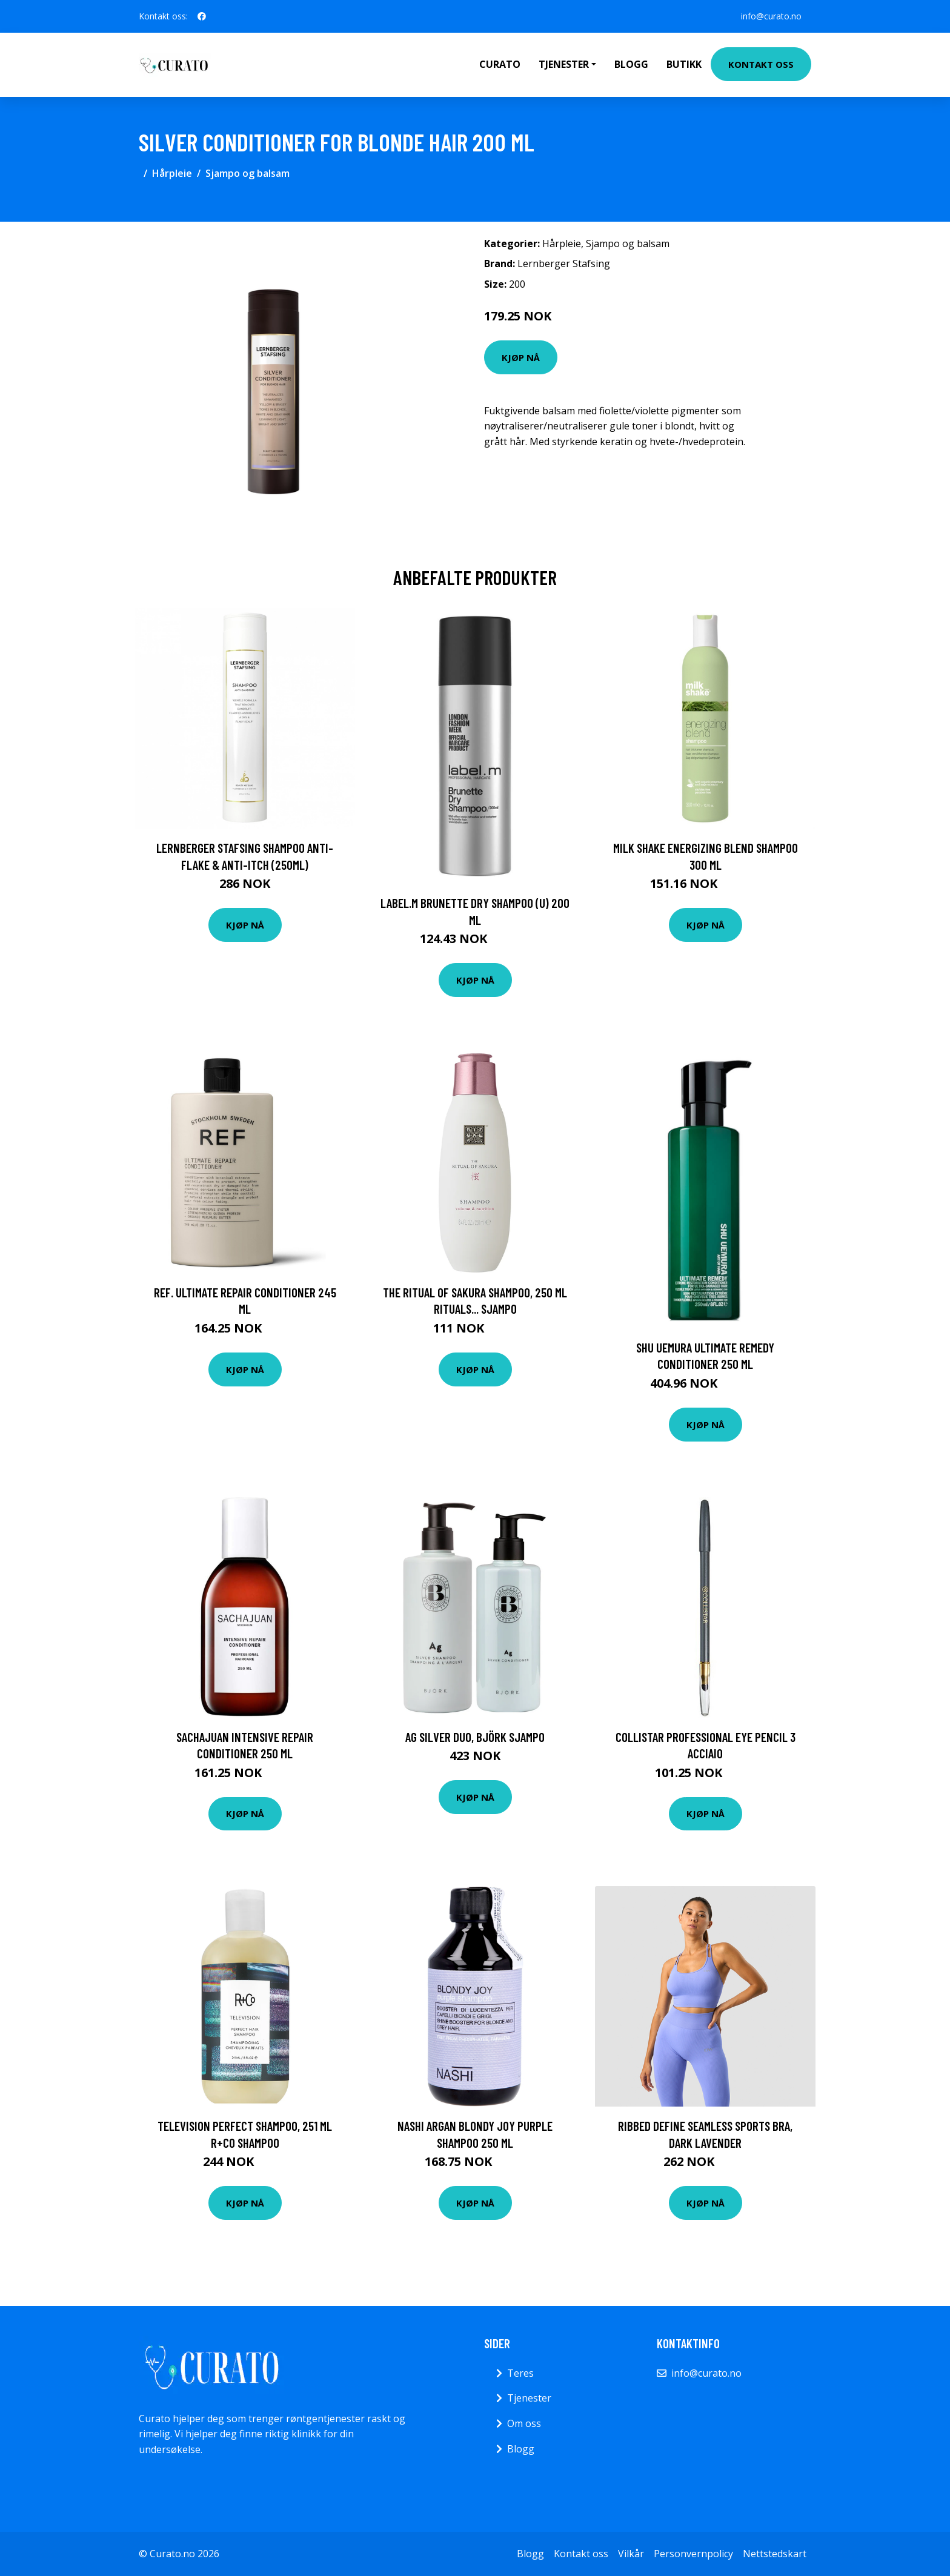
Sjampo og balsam (247, 173)
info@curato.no (771, 16)
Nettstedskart (774, 2553)
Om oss (524, 2423)
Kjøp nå (521, 357)
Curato (499, 64)
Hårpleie (172, 173)
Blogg (631, 64)
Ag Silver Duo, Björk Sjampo (475, 1736)
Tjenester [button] (564, 64)
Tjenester (529, 2398)
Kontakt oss (761, 64)
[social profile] (202, 16)
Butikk (684, 64)
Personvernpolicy (693, 2553)
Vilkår (631, 2553)
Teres (520, 2373)
